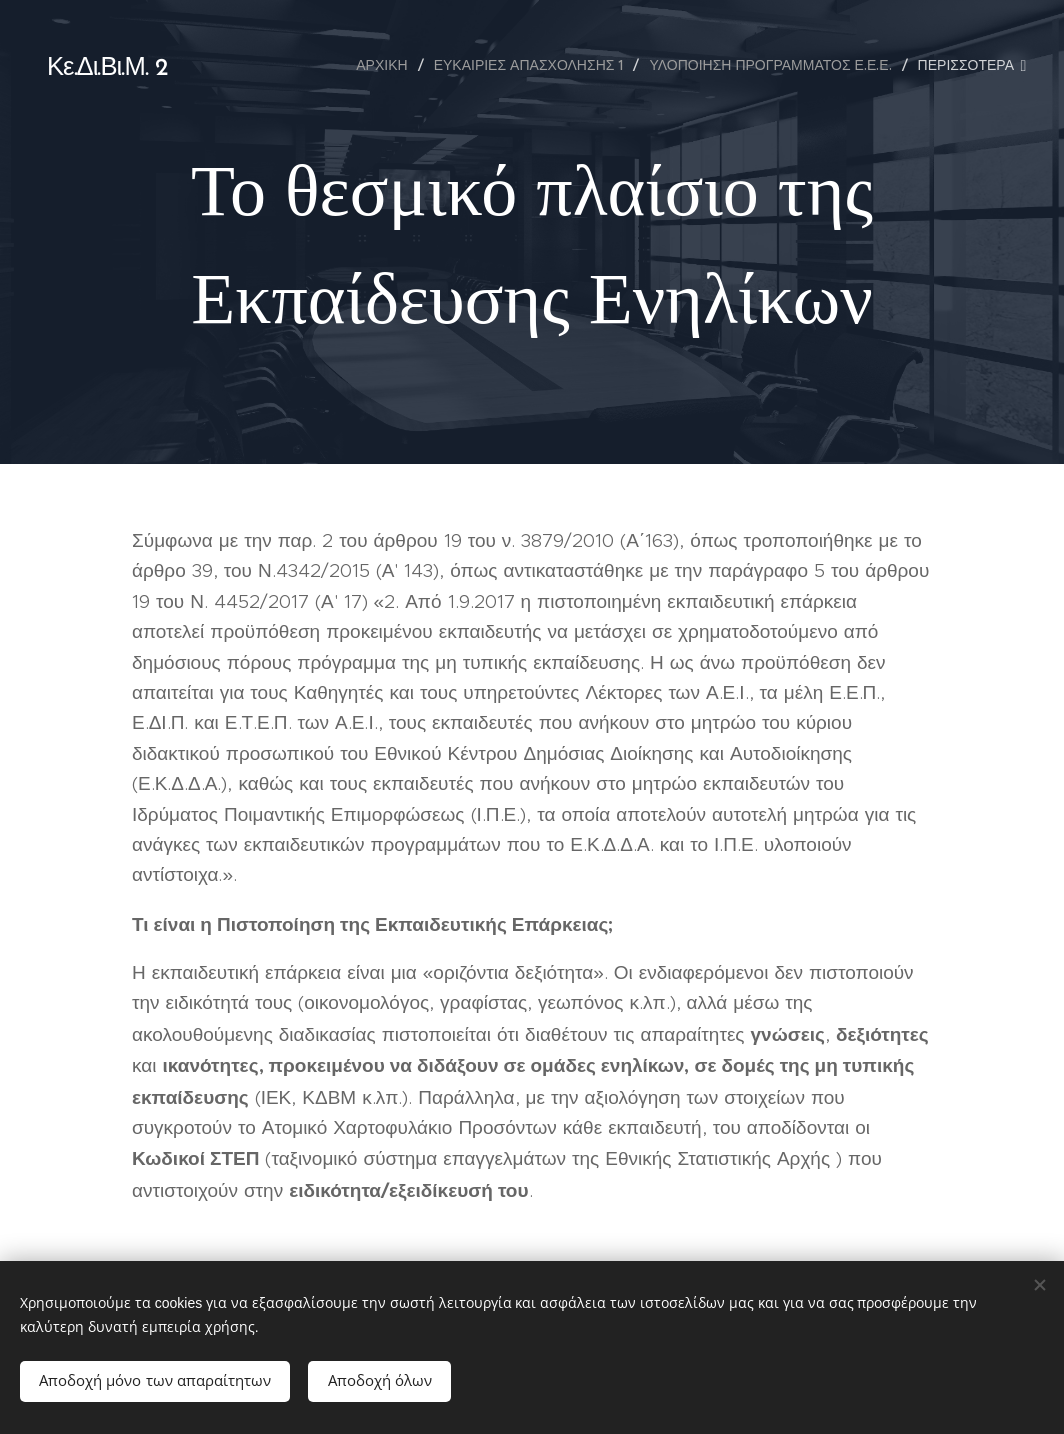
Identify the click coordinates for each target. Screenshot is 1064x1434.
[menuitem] (387, 65)
